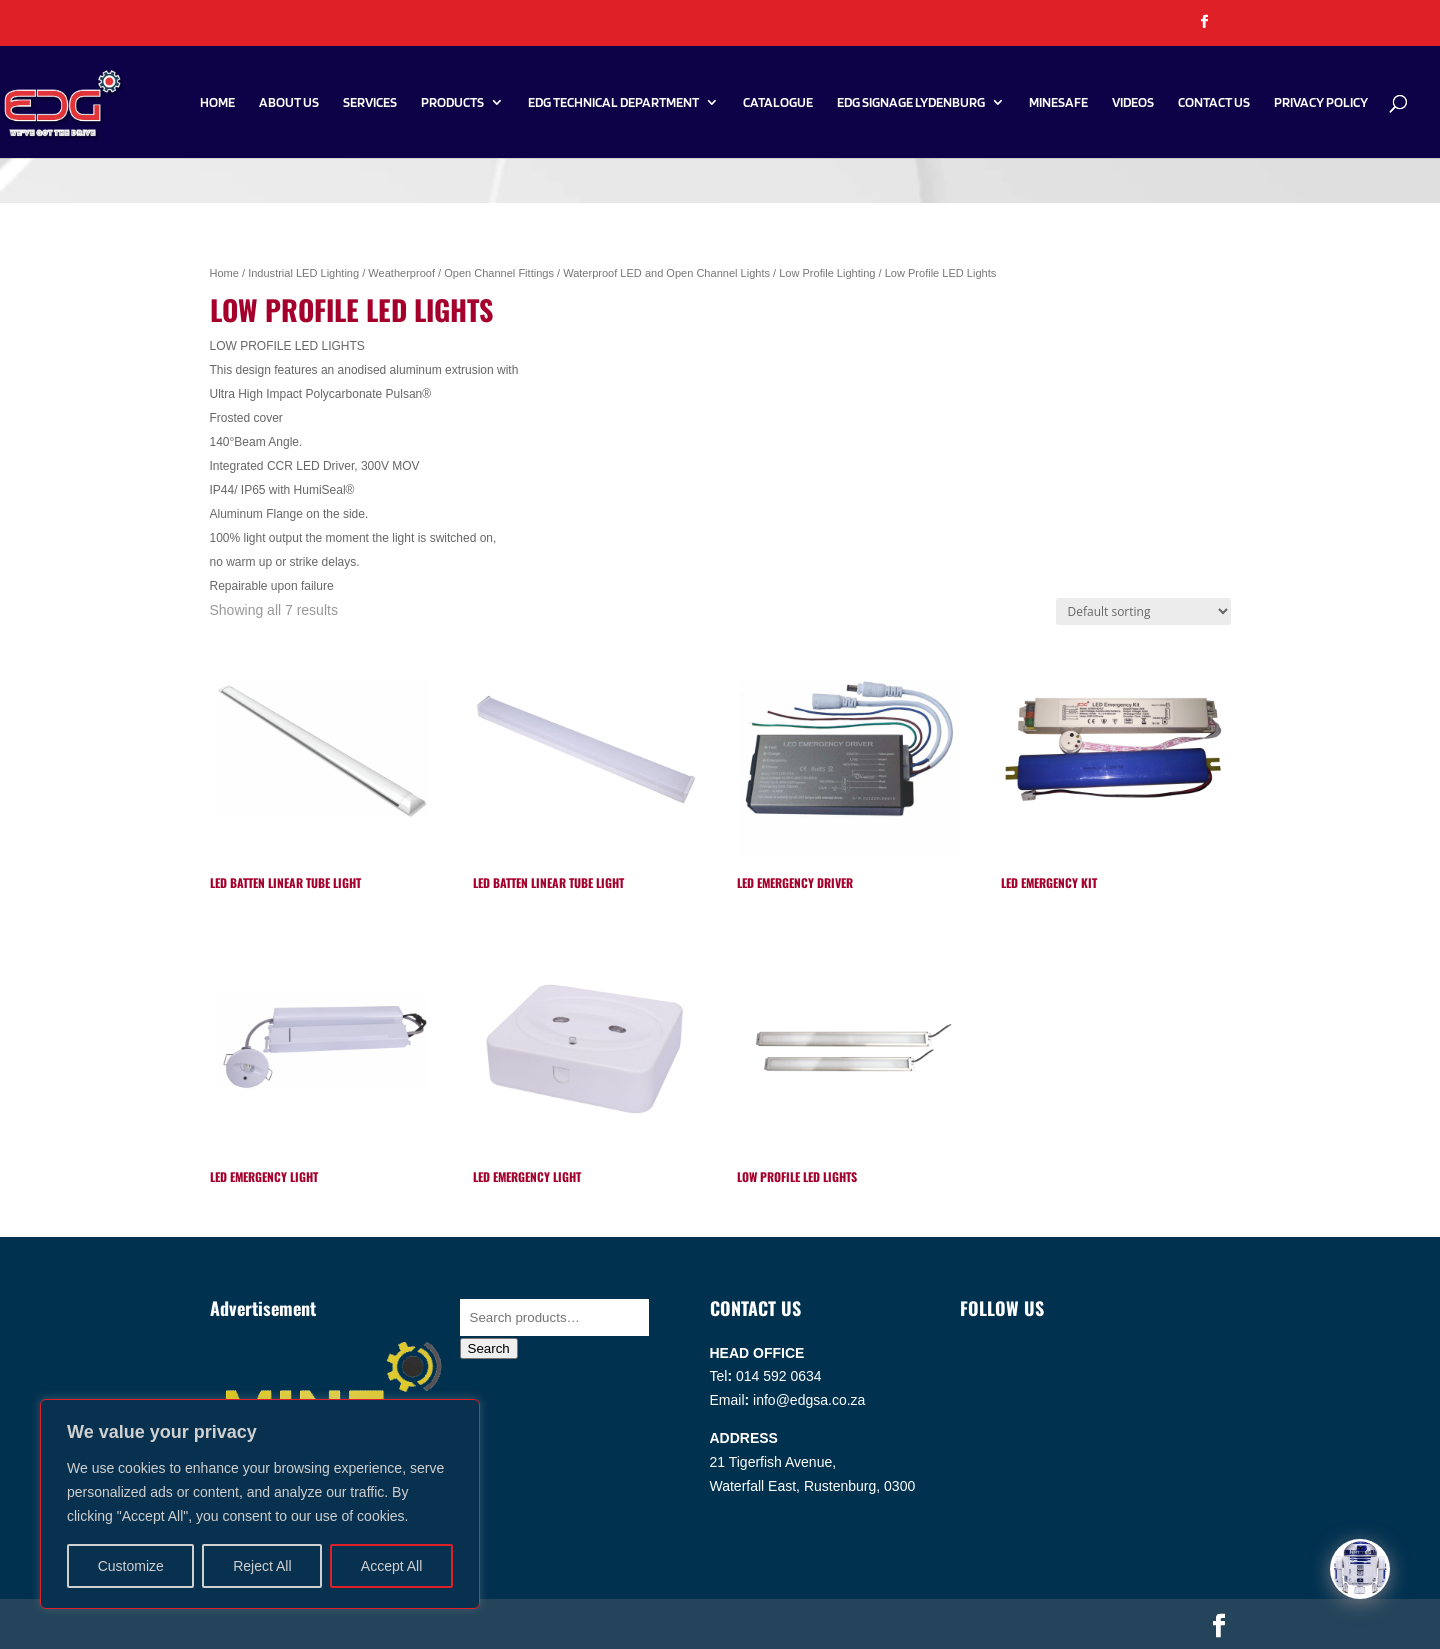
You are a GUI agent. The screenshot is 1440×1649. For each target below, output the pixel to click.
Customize (131, 1566)
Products (452, 102)
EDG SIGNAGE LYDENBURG (911, 102)
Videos (1133, 102)
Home (217, 102)
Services (370, 102)
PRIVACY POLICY (1321, 102)
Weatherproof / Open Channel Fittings (461, 273)
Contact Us (1214, 102)
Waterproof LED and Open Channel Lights (666, 273)
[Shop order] (1143, 611)
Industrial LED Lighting (303, 273)
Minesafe (1058, 102)
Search (489, 1348)
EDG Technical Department (613, 102)
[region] (260, 1504)
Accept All (391, 1566)
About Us (289, 102)
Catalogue (778, 102)
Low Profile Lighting (827, 273)
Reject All (262, 1566)
